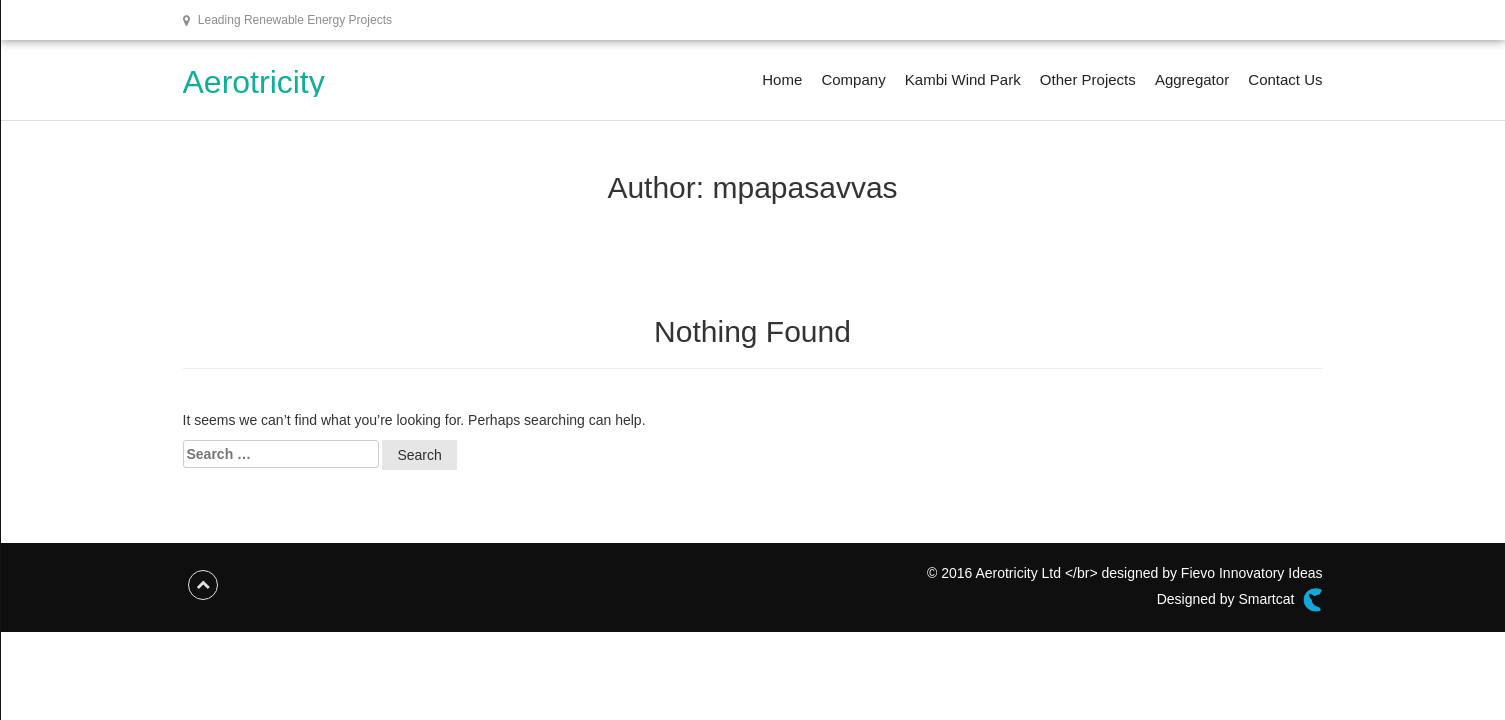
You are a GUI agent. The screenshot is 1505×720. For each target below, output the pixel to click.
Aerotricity (254, 82)
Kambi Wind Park (963, 79)
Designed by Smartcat (1240, 600)
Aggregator (1192, 79)
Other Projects (1088, 79)
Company (853, 79)
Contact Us (1285, 79)
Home (782, 79)
